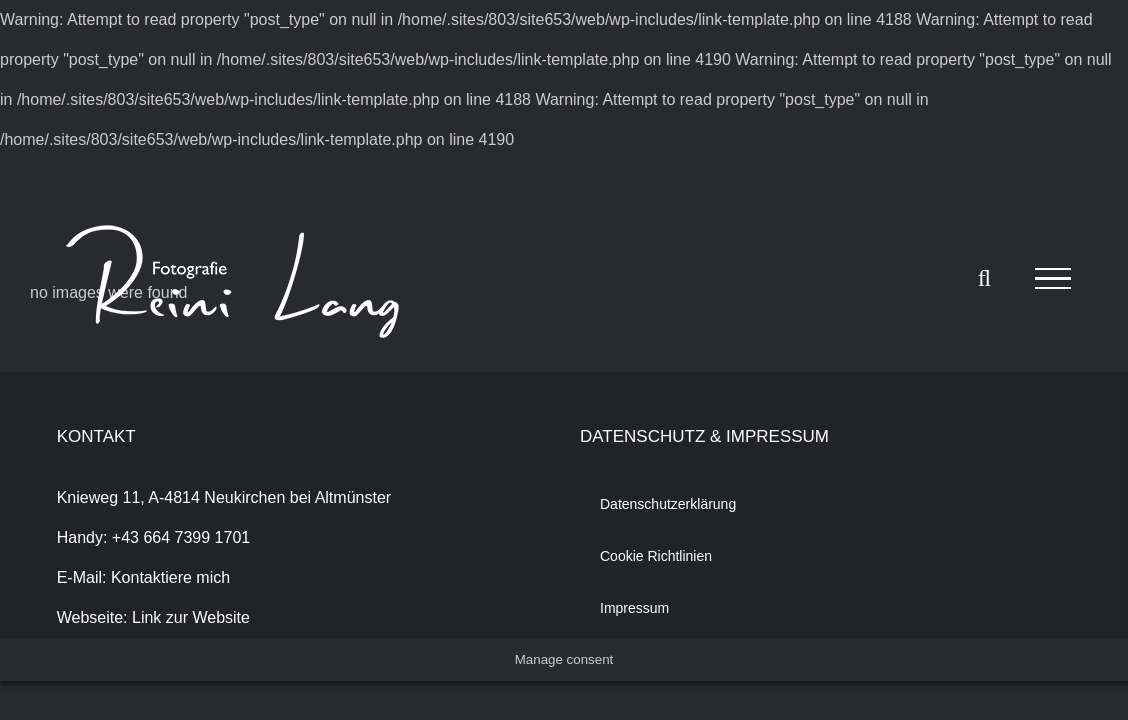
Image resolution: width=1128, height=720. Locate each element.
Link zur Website (191, 617)
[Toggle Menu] (1053, 279)
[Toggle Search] (984, 278)
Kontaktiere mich (170, 577)
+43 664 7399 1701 (181, 537)
